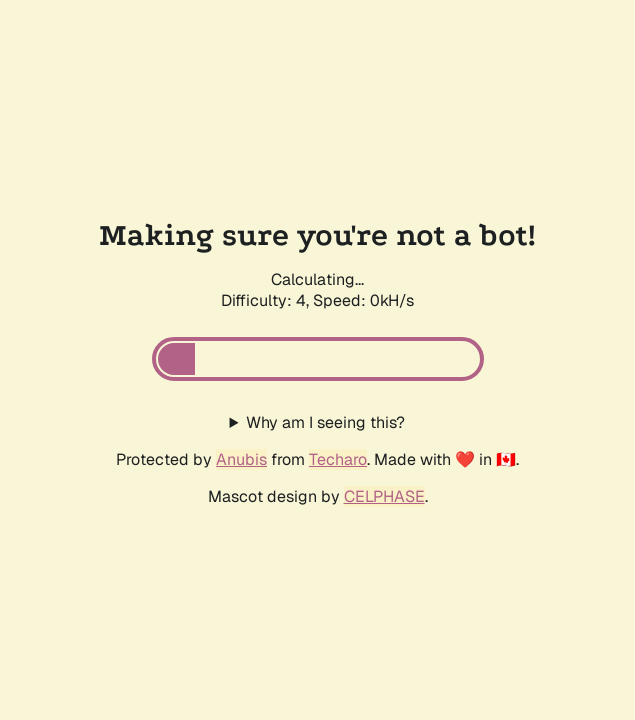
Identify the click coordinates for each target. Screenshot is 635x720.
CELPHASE (384, 496)
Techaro (338, 459)
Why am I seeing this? (325, 422)
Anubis (241, 459)
